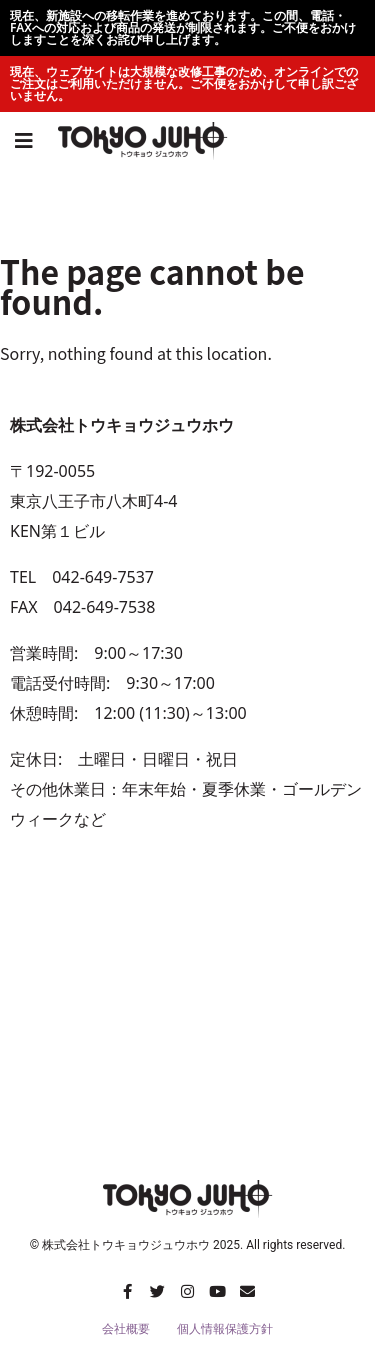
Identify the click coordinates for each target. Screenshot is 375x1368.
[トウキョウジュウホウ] (187, 1010)
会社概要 (126, 1329)
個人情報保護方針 (225, 1329)
